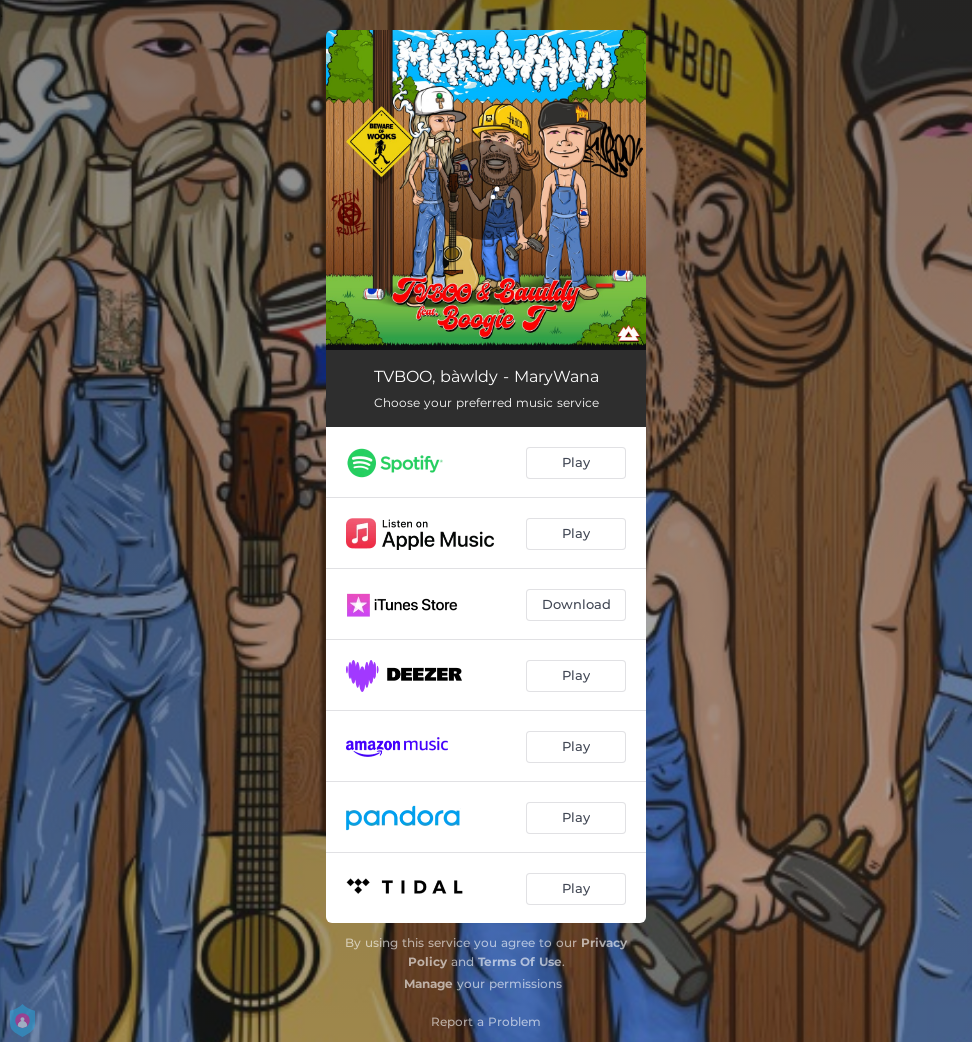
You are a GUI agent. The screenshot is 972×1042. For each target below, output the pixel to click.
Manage (428, 983)
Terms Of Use (520, 961)
